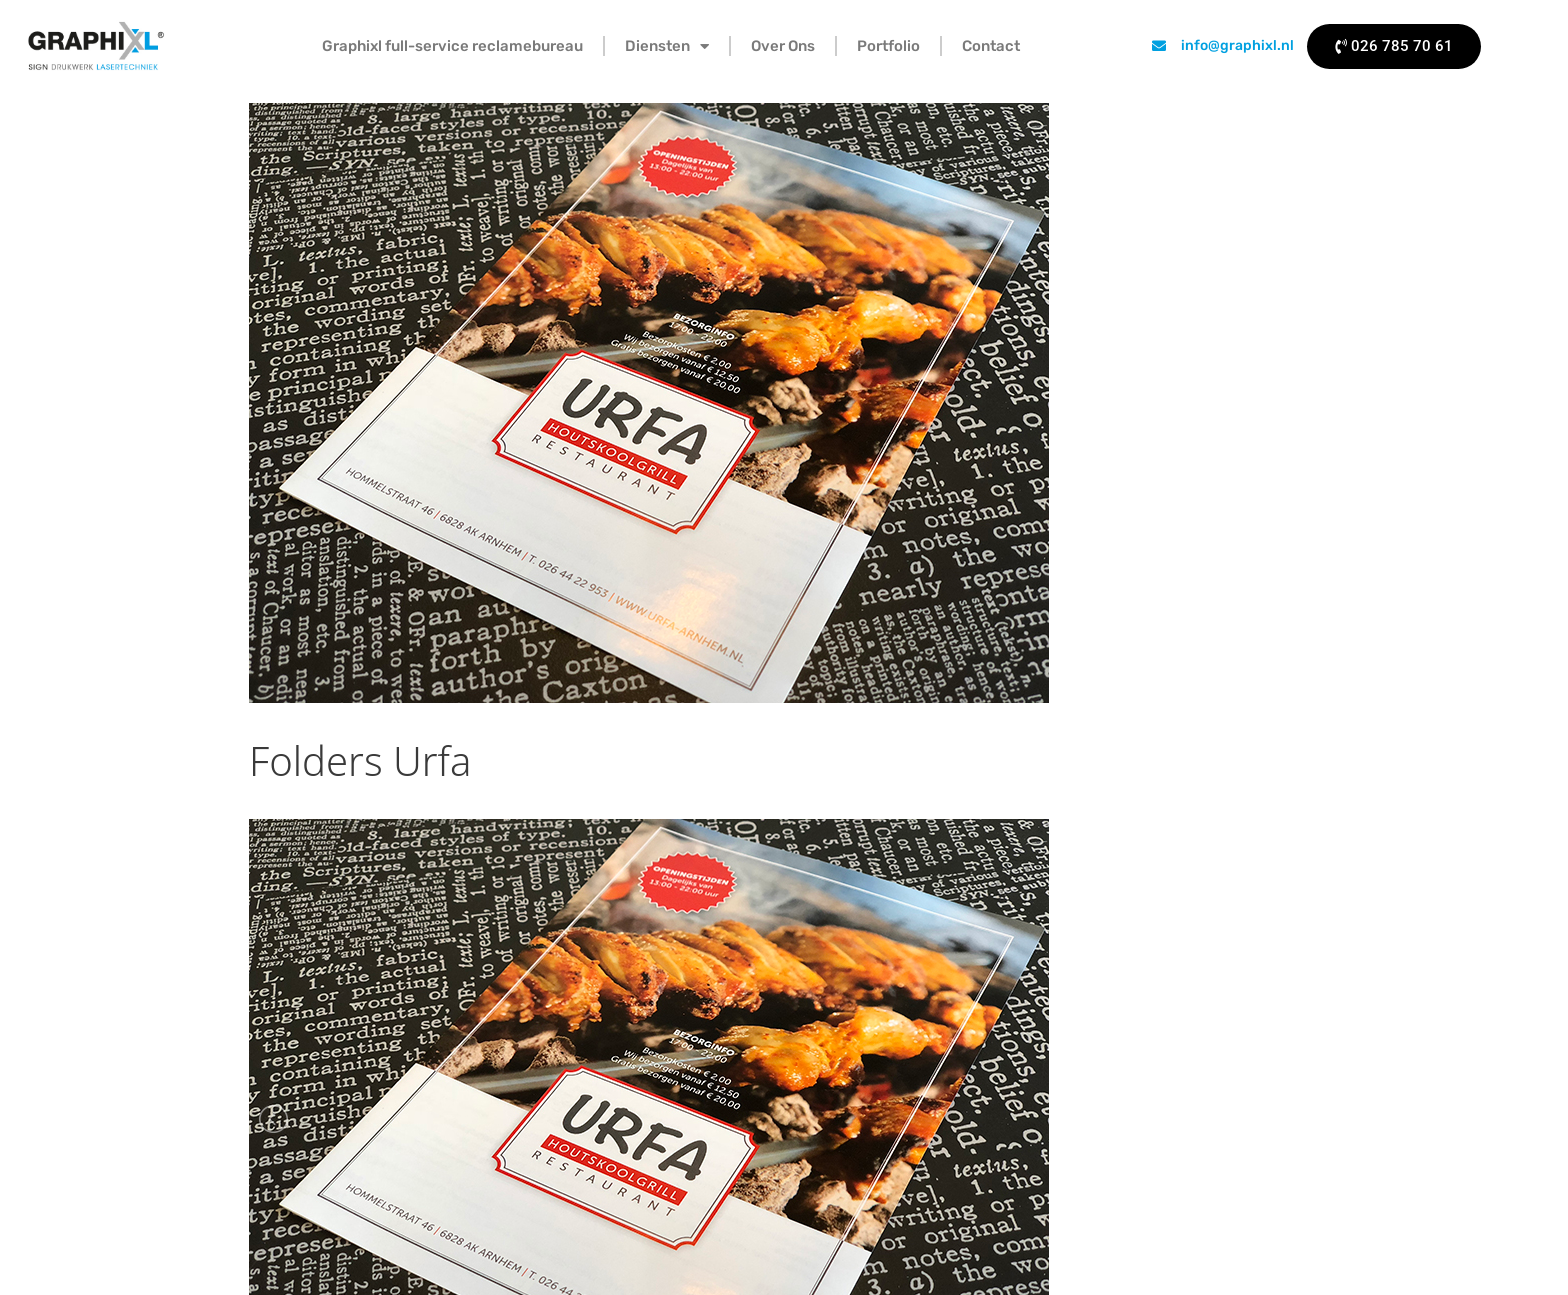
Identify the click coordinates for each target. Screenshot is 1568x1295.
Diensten (667, 46)
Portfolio (888, 46)
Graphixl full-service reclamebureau (452, 46)
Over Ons (783, 46)
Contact (991, 46)
